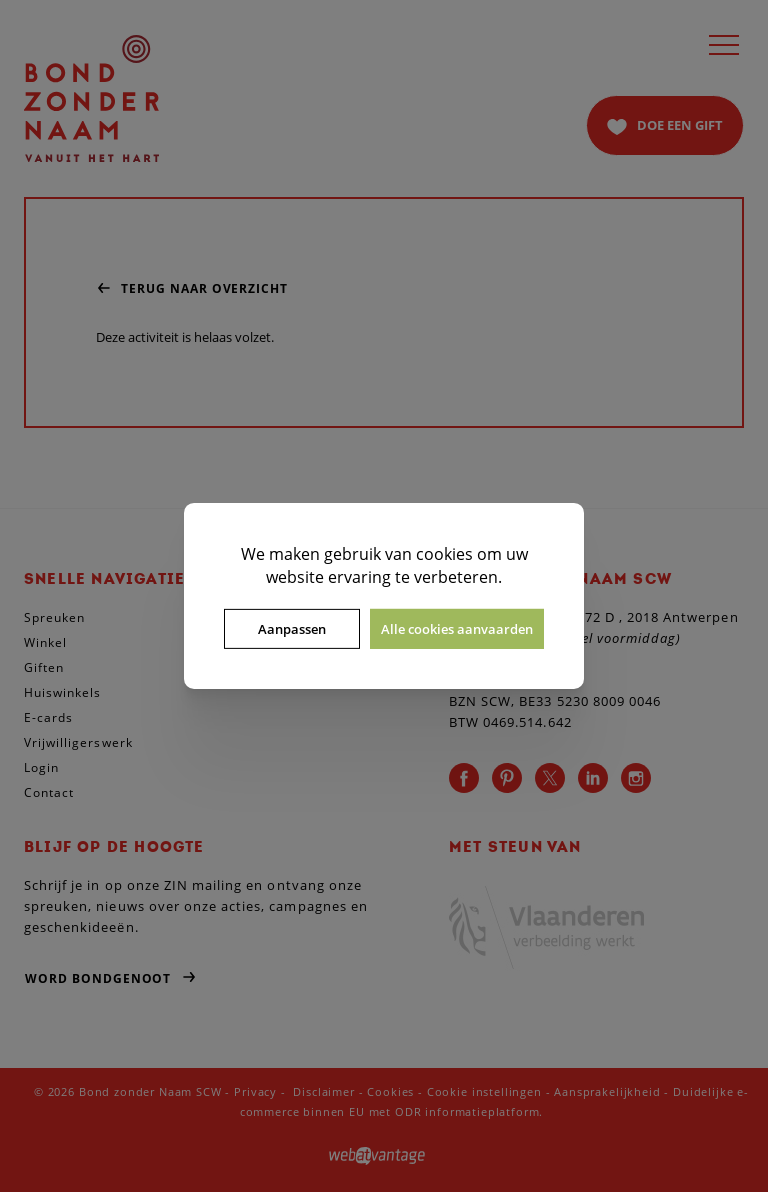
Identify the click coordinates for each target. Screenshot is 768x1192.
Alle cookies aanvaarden (457, 629)
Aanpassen (292, 629)
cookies (444, 554)
